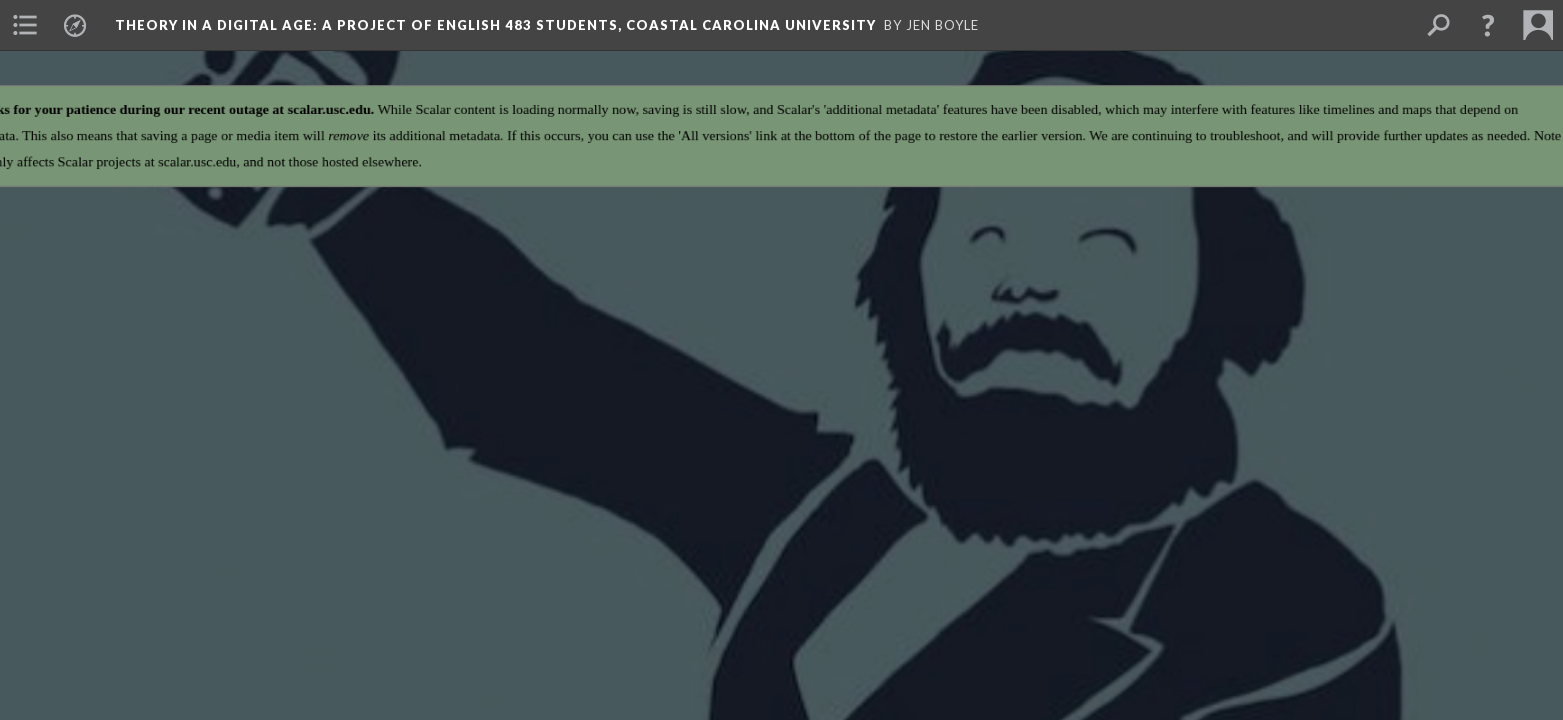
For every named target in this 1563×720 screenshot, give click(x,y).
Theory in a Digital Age (495, 25)
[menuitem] (25, 25)
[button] (1488, 25)
